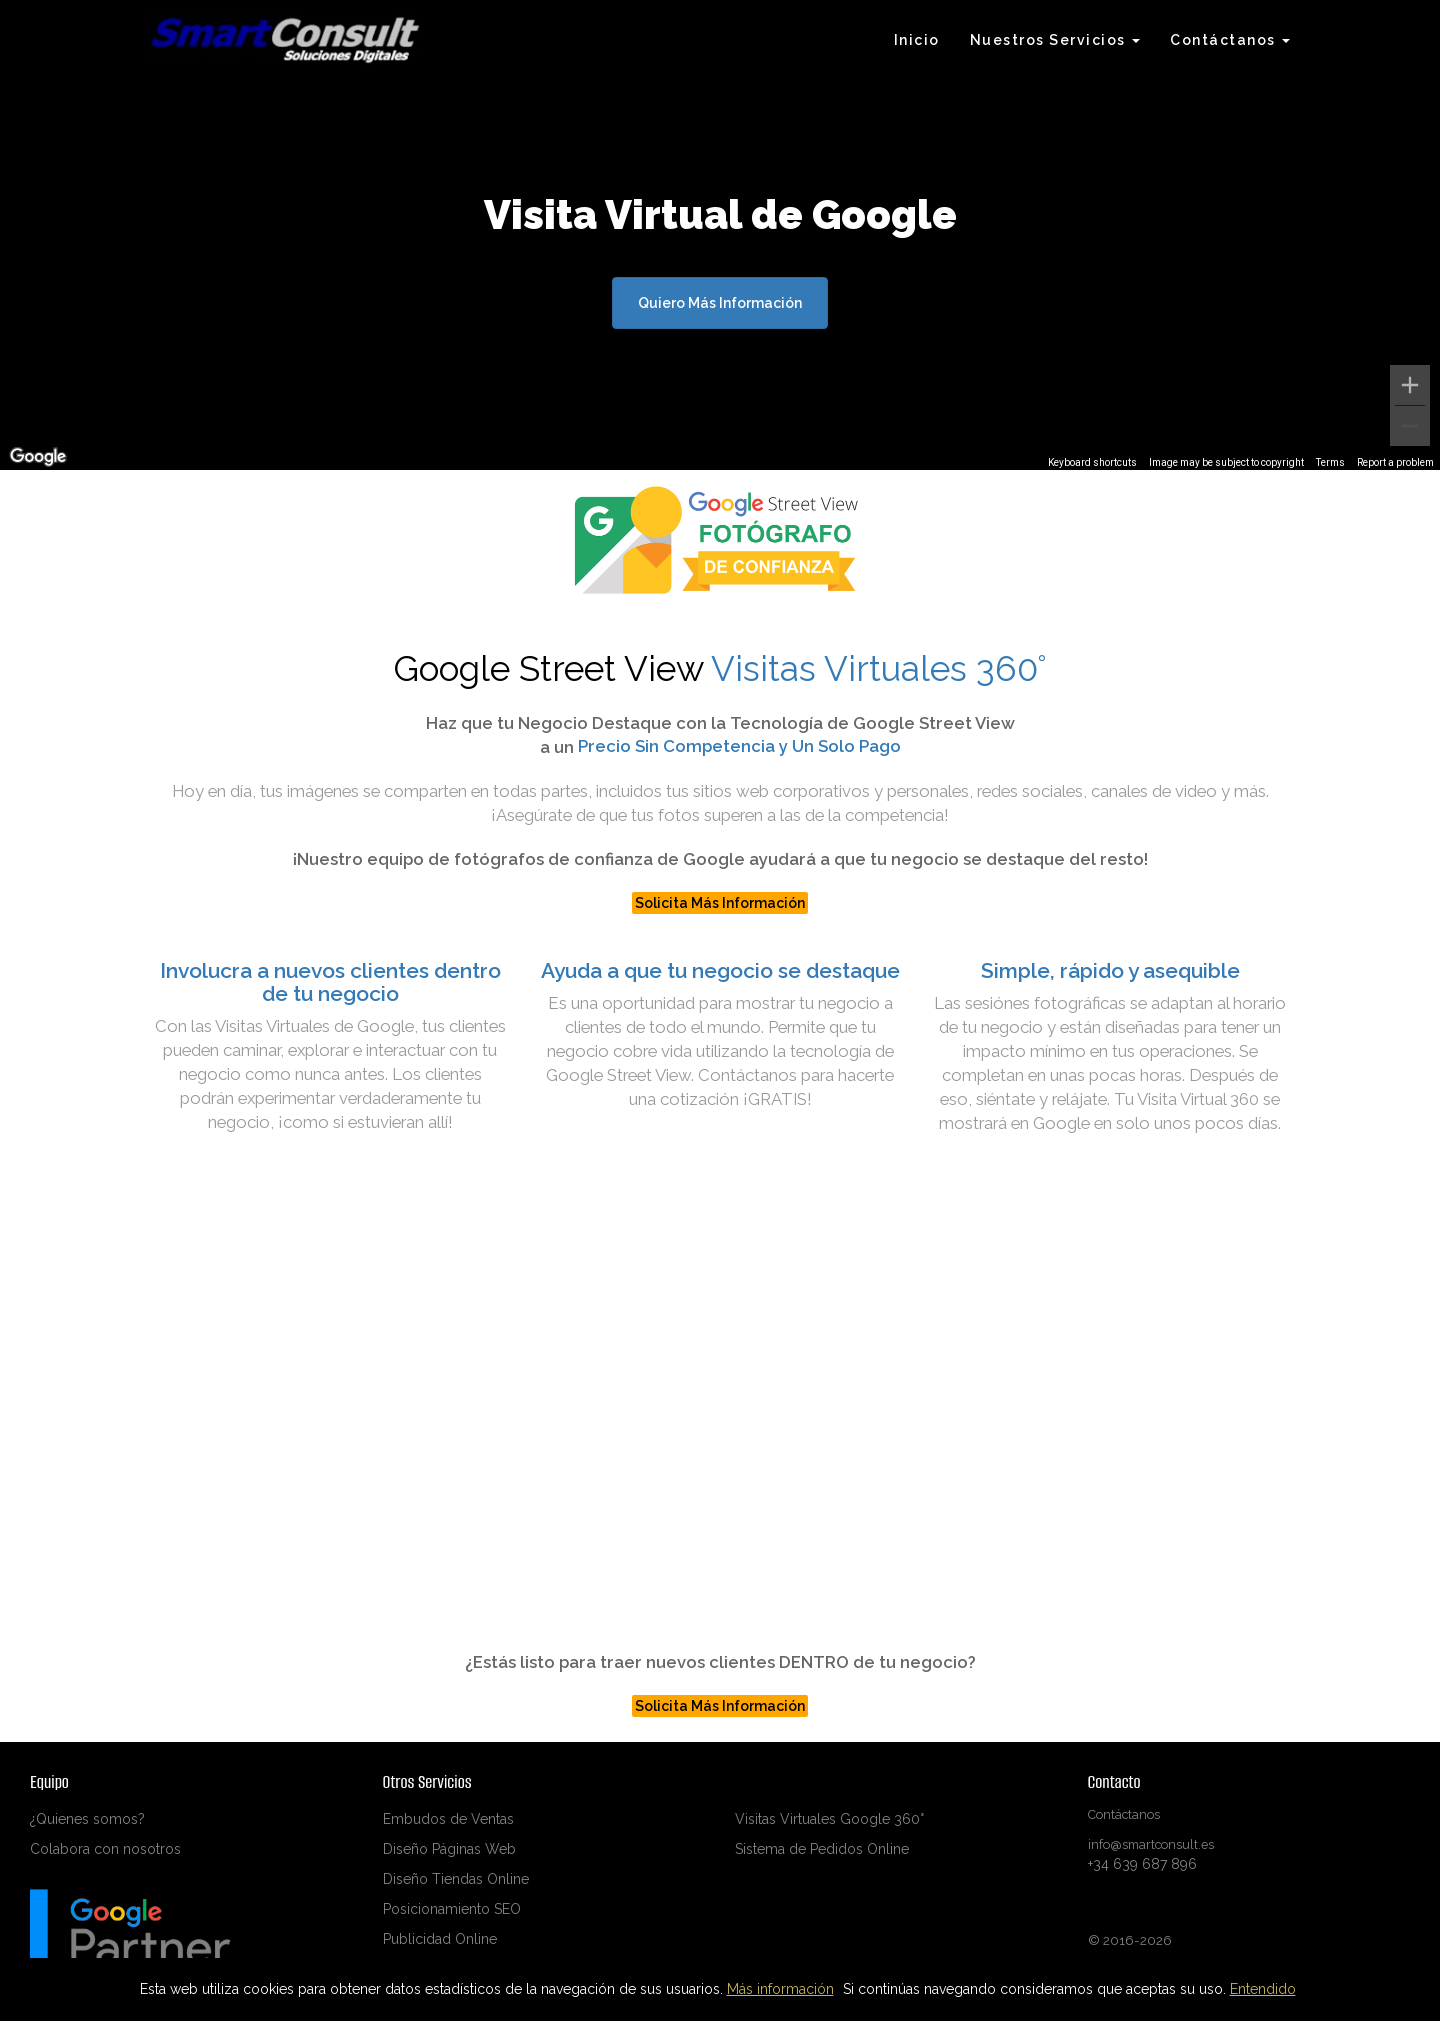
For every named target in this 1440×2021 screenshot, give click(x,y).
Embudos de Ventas (448, 1819)
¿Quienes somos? (87, 1819)
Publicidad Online (440, 1939)
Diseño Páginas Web (449, 1849)
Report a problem (1395, 462)
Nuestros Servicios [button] (1055, 40)
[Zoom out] (1410, 426)
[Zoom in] (1410, 385)
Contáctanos (1124, 1814)
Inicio (917, 40)
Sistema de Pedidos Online (822, 1849)
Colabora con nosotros (105, 1849)
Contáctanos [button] (1230, 40)
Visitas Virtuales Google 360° (829, 1819)
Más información (780, 1989)
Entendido (1263, 1989)
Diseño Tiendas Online (456, 1879)
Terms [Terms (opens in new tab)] (1330, 462)
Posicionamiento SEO (452, 1909)
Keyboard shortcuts (1092, 462)
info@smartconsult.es (1151, 1844)
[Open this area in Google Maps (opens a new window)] (38, 457)
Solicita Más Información (720, 903)
